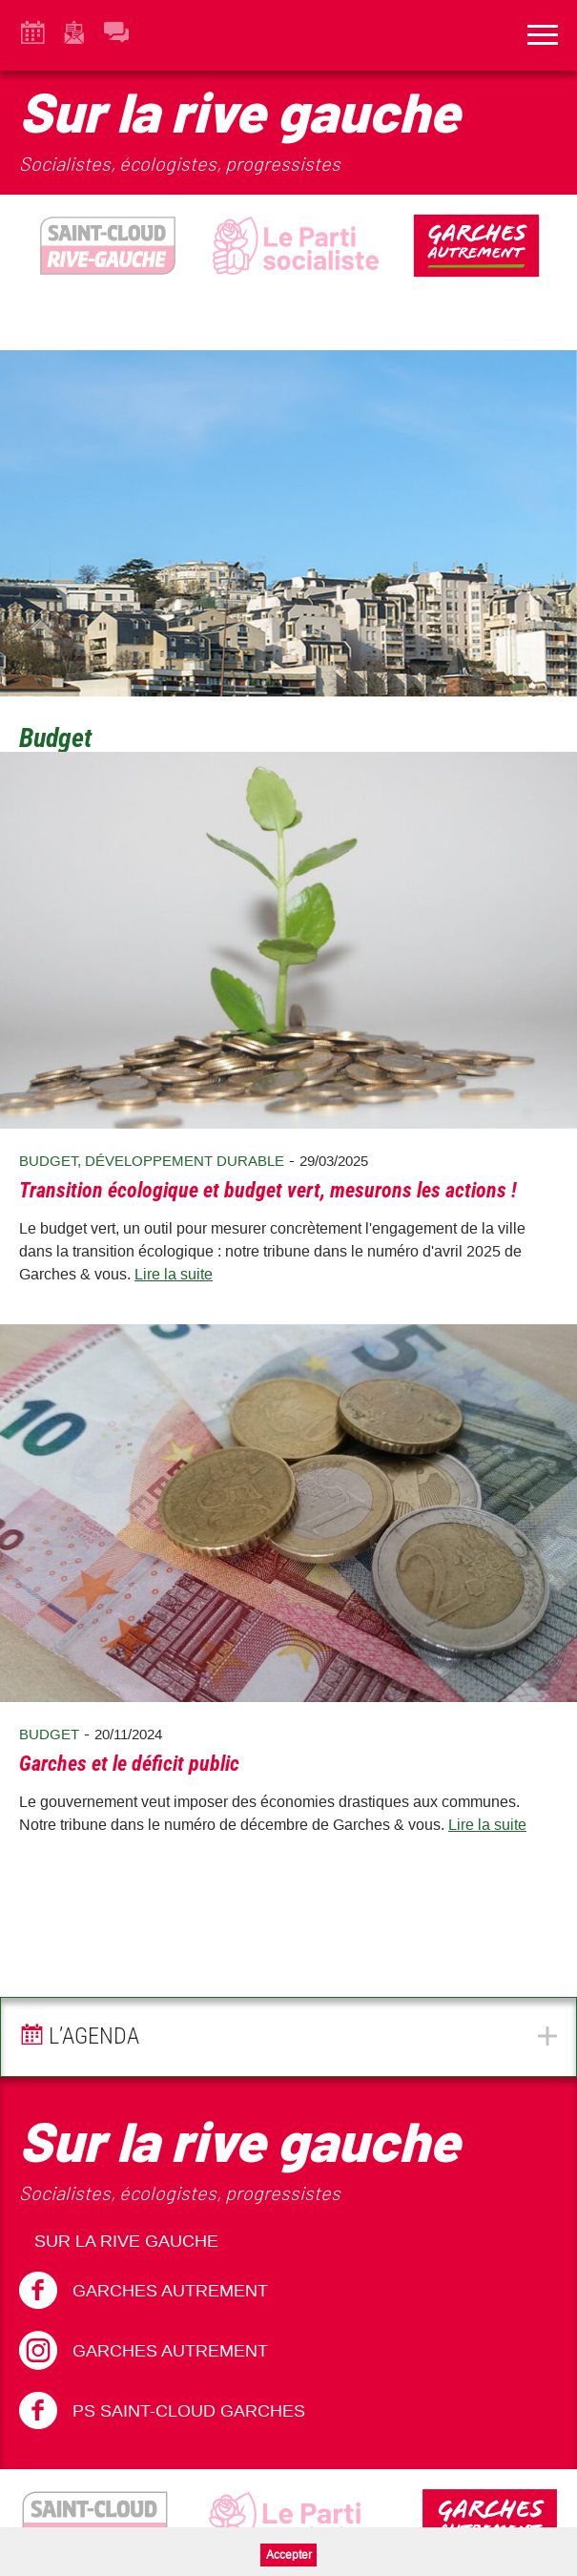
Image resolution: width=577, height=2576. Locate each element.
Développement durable (184, 1161)
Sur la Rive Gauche (126, 2241)
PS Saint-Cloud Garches (162, 2411)
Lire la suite (173, 1274)
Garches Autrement (143, 2291)
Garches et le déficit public (129, 1764)
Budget (48, 1161)
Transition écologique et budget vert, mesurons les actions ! (268, 1190)
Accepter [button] (289, 2555)
